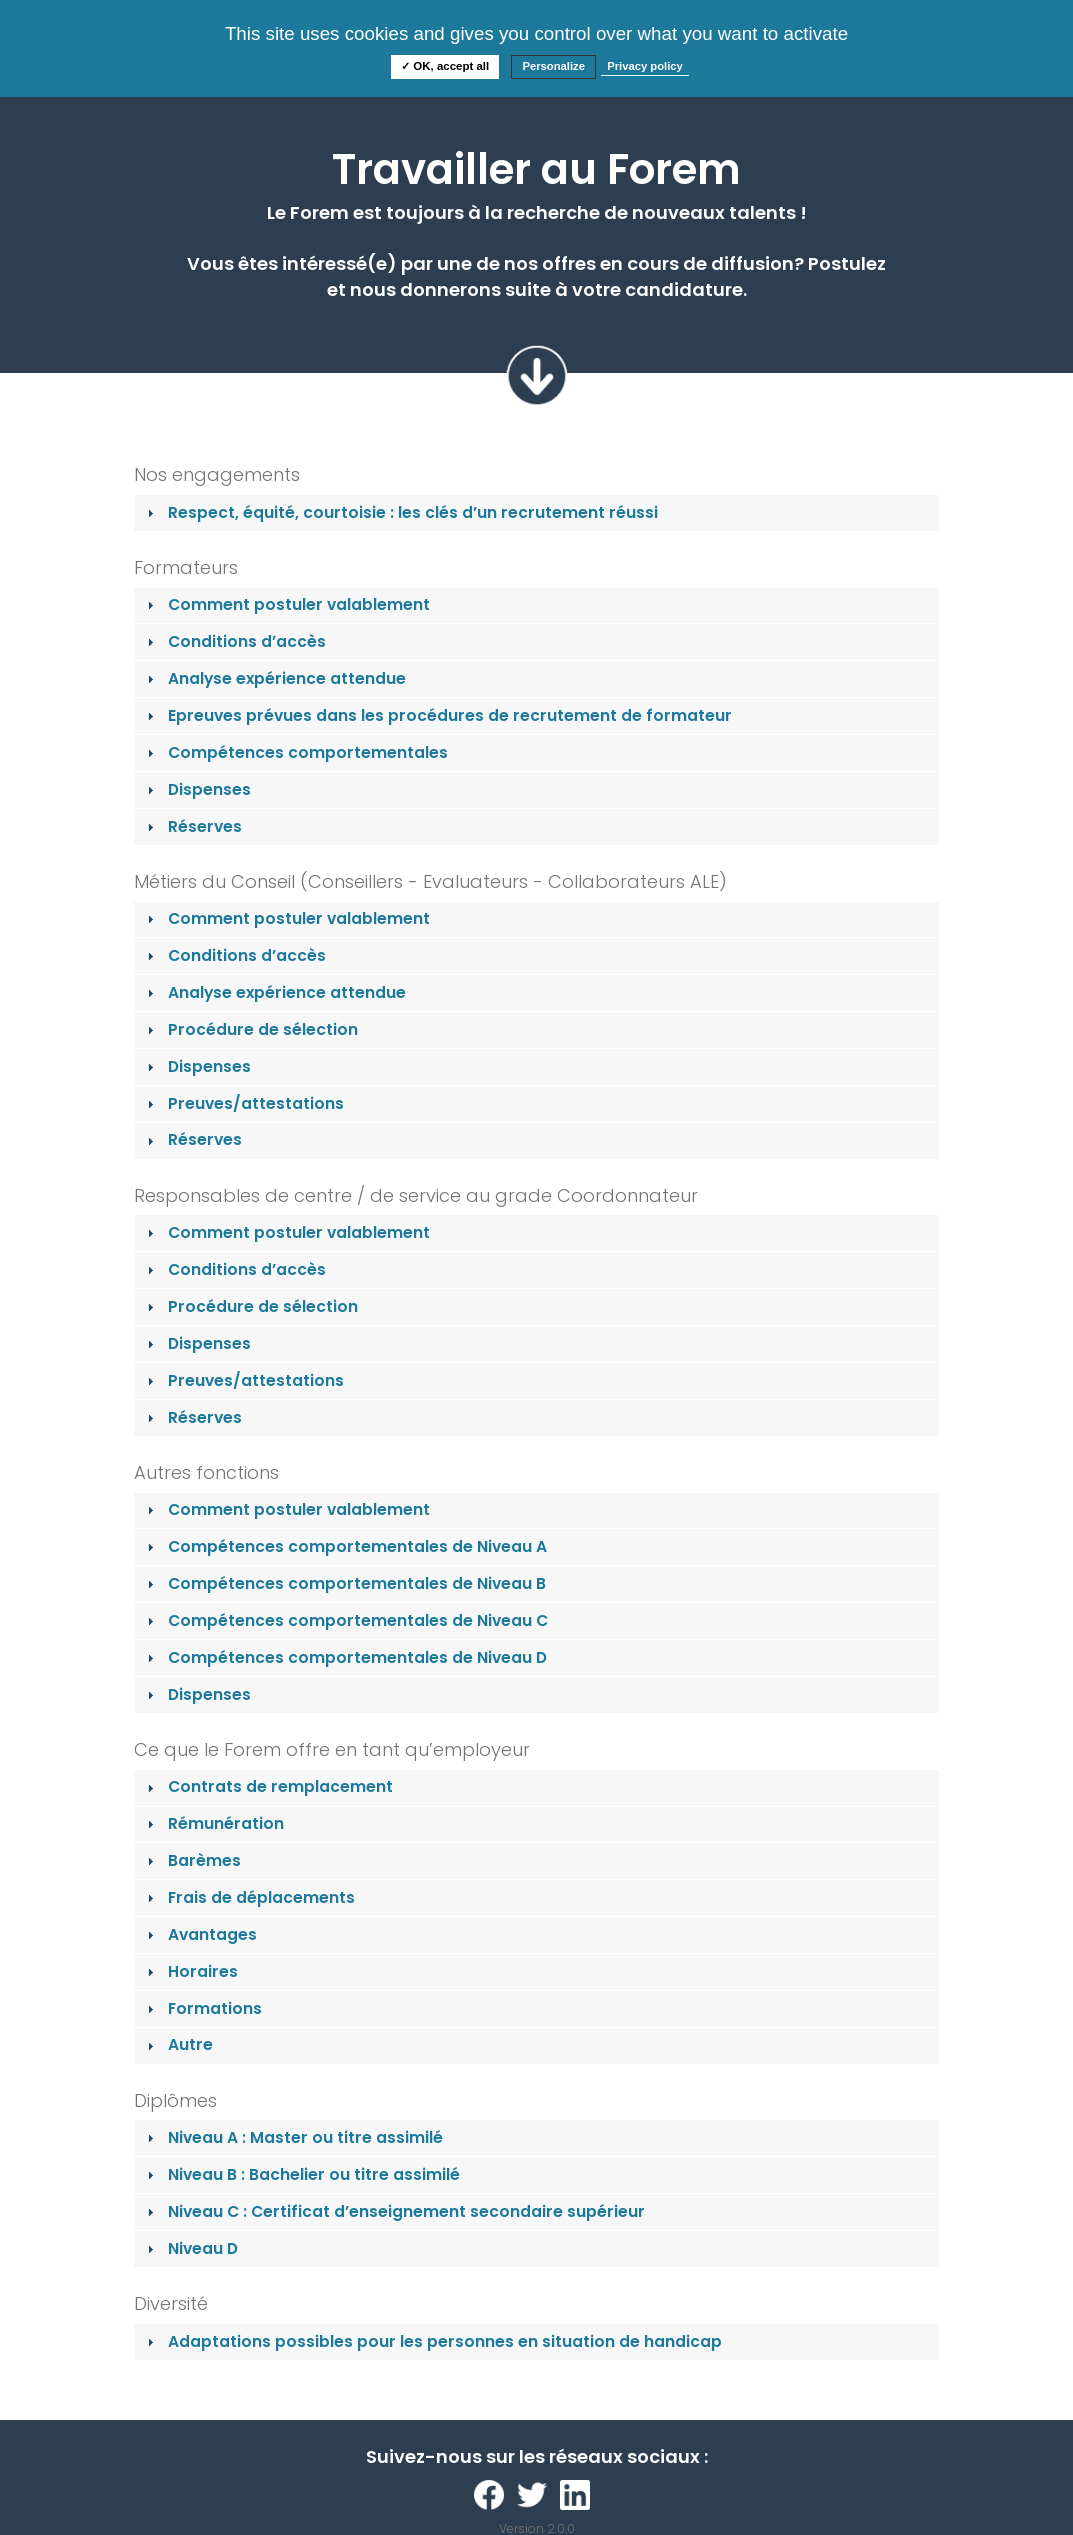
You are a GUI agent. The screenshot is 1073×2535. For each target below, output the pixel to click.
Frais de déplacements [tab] (249, 1897)
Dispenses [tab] (197, 789)
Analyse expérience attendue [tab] (274, 678)
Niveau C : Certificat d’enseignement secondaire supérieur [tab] (394, 2211)
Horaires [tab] (190, 1971)
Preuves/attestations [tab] (243, 1103)
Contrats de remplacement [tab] (268, 1786)
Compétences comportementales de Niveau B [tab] (344, 1583)
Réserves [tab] (192, 826)
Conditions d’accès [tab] (234, 641)
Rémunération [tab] (213, 1823)
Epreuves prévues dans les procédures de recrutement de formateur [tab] (437, 715)
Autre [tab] (178, 2044)
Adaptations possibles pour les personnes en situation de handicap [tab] (432, 2341)
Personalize (553, 66)
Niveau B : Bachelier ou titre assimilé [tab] (301, 2174)
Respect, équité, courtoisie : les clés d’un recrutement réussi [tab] (400, 512)
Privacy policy (645, 66)
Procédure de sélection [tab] (250, 1029)
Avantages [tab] (200, 1934)
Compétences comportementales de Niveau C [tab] (345, 1620)
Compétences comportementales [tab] (295, 752)
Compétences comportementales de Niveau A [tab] (345, 1546)
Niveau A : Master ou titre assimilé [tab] (293, 2137)
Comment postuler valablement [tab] (286, 604)
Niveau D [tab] (190, 2248)
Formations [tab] (202, 2008)
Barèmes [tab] (192, 1860)
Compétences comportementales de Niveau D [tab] (345, 1657)
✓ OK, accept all (445, 66)
